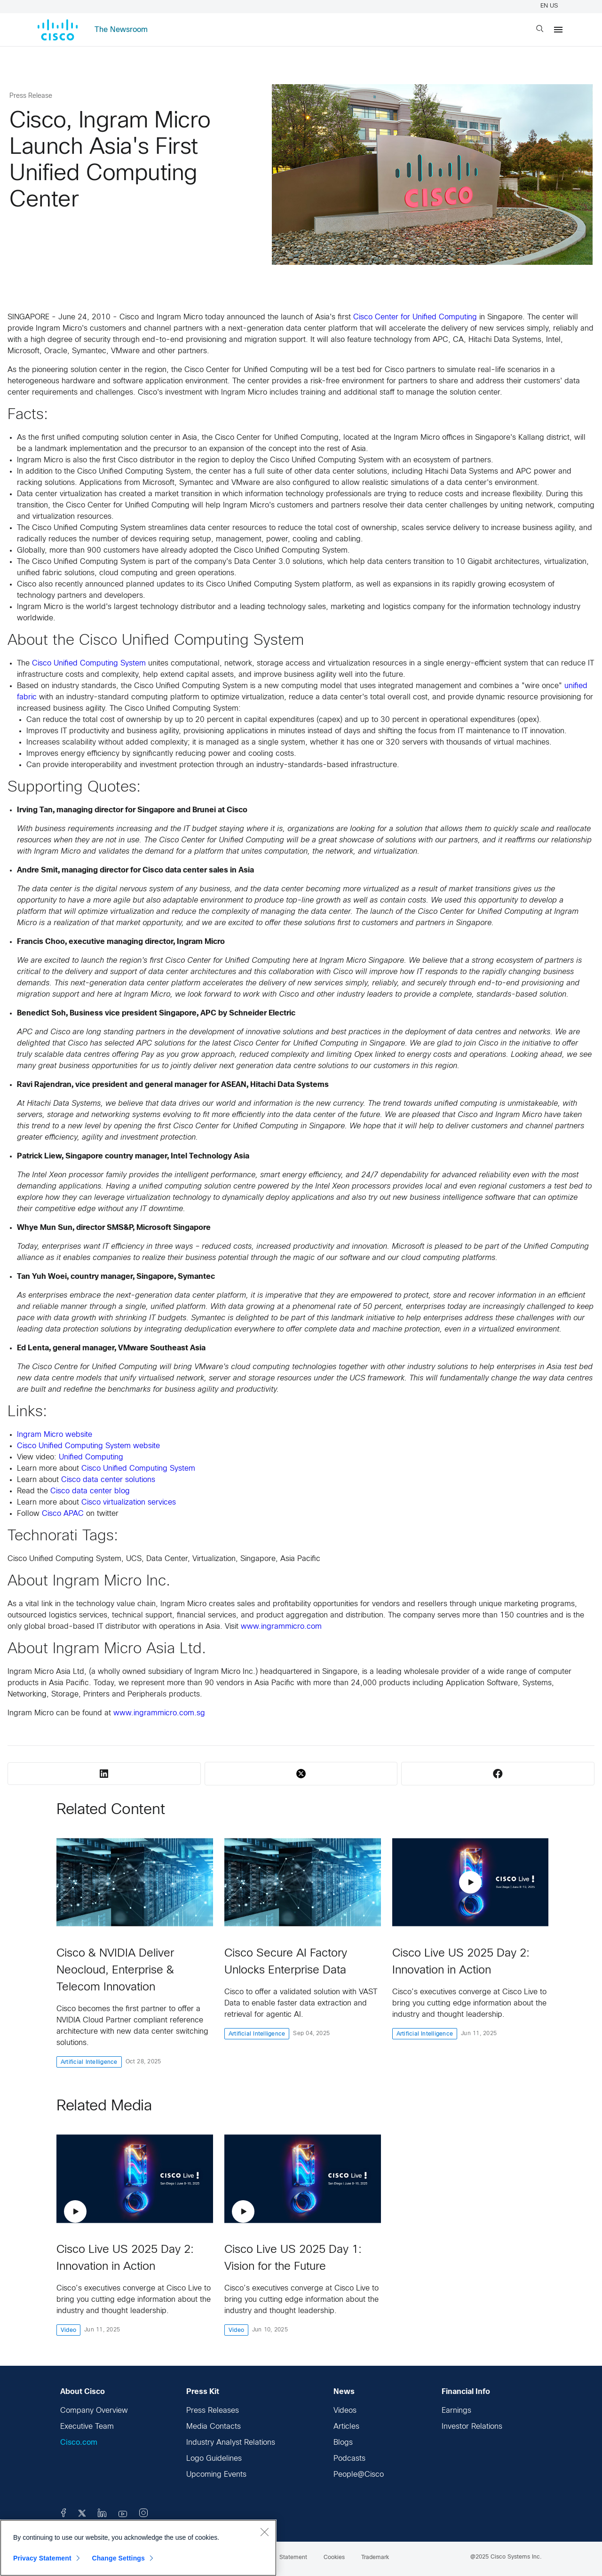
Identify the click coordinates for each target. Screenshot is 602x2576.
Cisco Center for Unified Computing (415, 317)
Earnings (456, 2410)
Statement (293, 2557)
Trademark (375, 2557)
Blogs (343, 2442)
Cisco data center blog (90, 1491)
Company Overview (94, 2410)
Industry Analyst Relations (230, 2442)
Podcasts (349, 2458)
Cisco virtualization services (128, 1502)
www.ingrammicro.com (281, 1626)
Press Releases (212, 2410)
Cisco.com (78, 2442)
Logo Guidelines (214, 2458)
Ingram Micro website (54, 1434)
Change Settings (118, 2558)
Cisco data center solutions (108, 1479)
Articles (346, 2426)
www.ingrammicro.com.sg (159, 1713)
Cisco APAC (63, 1513)
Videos (344, 2410)
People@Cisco (358, 2474)
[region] (138, 2548)
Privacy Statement (42, 2558)
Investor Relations (472, 2426)
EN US (550, 6)
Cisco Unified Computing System (89, 663)
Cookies (334, 2557)
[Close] (264, 2531)
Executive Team (87, 2426)
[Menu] (558, 29)
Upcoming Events (216, 2474)
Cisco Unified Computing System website (88, 1446)
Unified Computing (91, 1457)
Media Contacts (213, 2426)
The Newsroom (121, 29)
